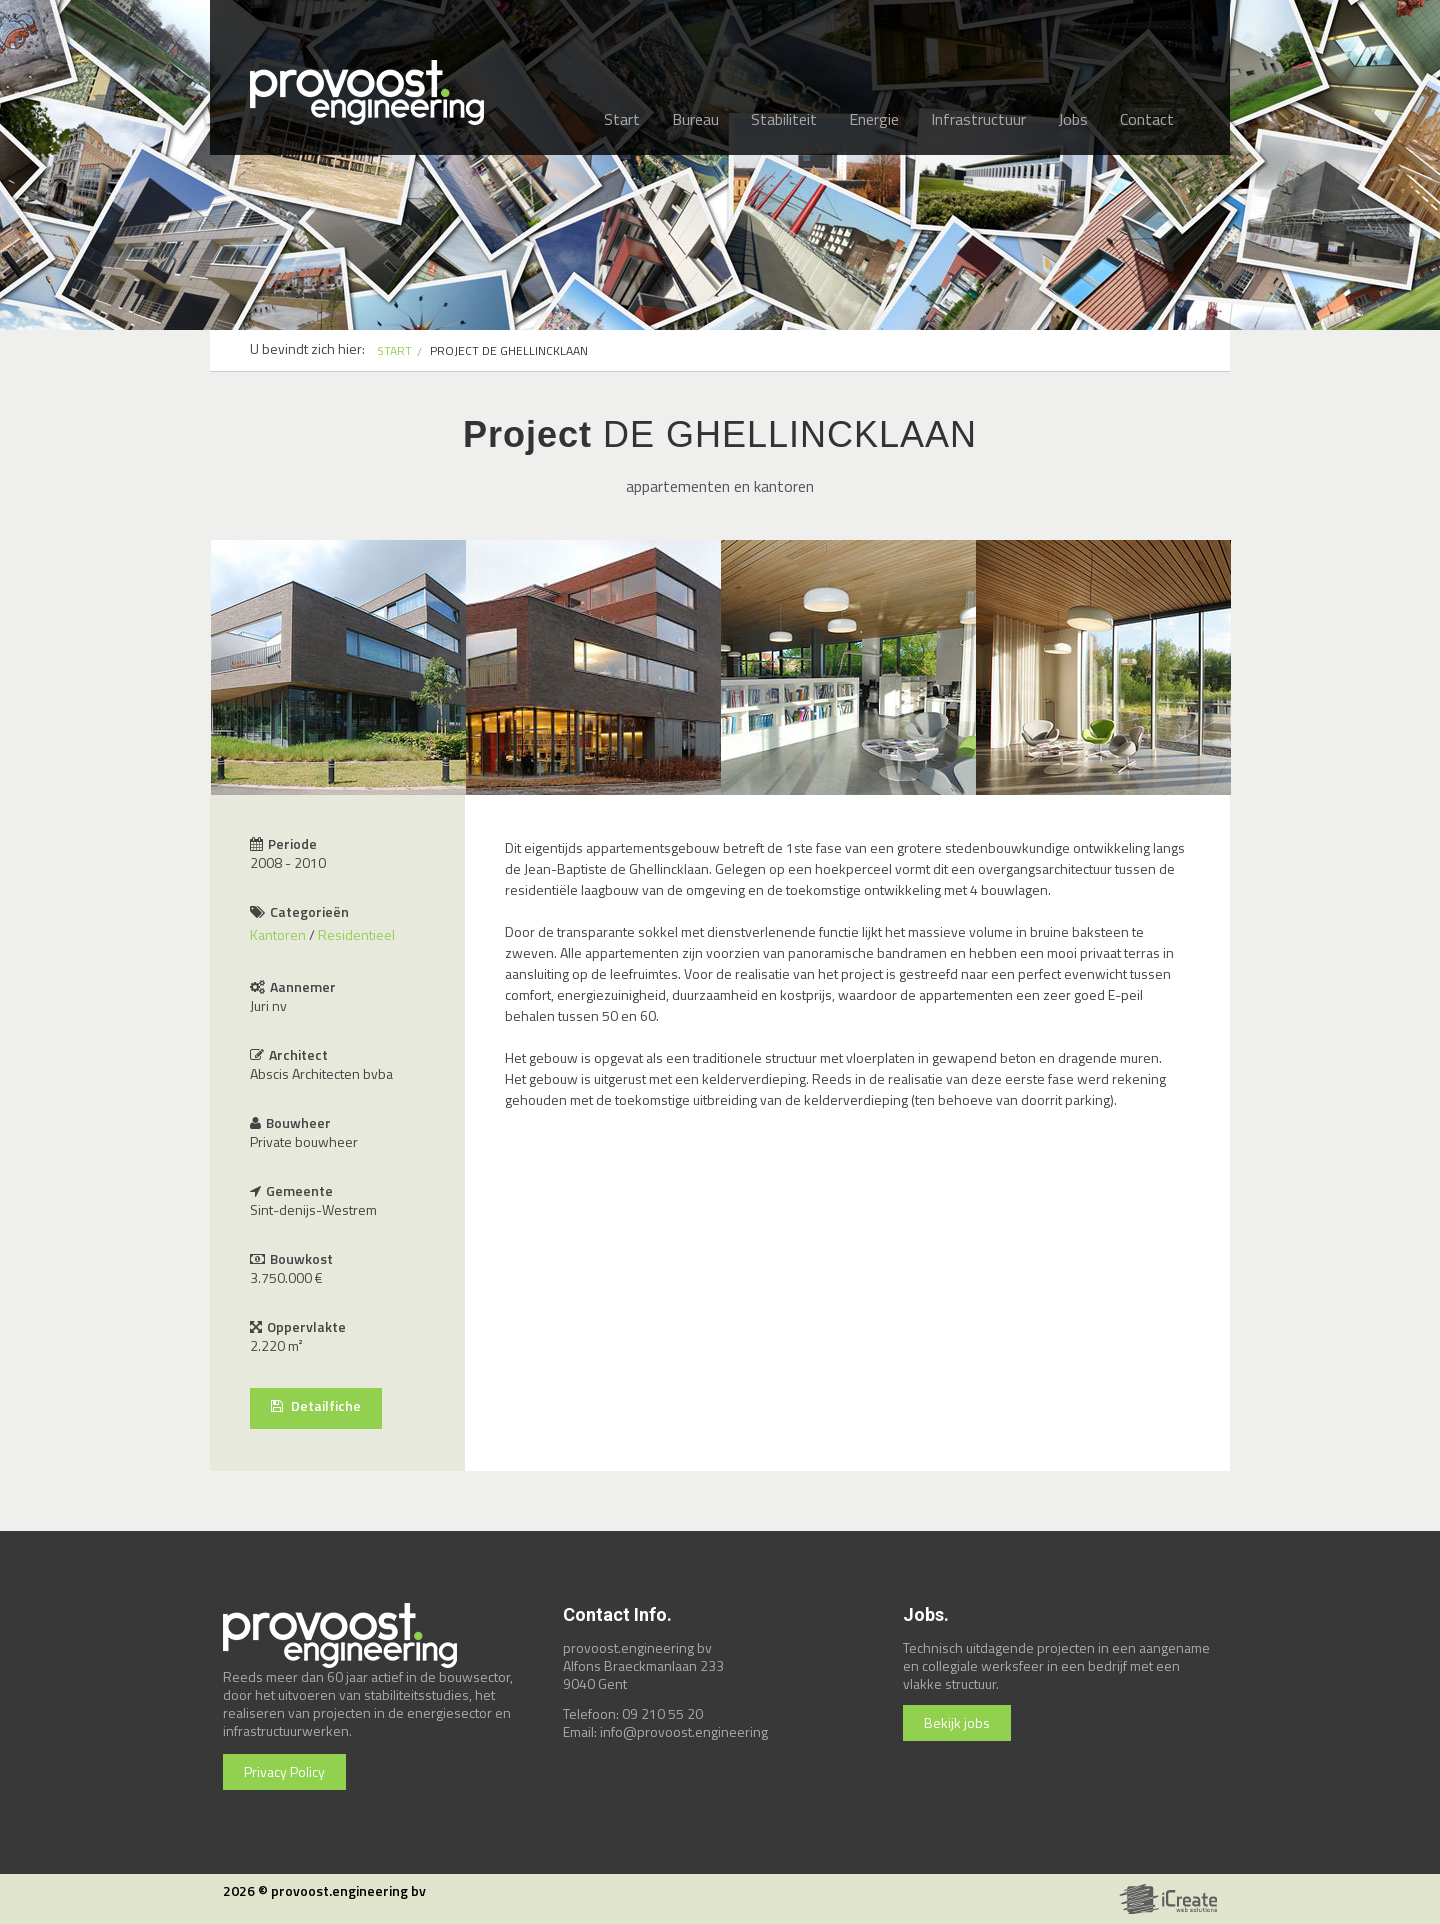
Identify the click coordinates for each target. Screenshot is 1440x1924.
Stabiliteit (784, 119)
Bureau (695, 119)
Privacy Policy (284, 1771)
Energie (874, 119)
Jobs (1073, 119)
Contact (1147, 119)
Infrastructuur (978, 119)
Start (622, 119)
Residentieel (356, 934)
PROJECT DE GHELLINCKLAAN (509, 350)
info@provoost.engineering (684, 1731)
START (394, 350)
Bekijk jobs (957, 1722)
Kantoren (278, 934)
